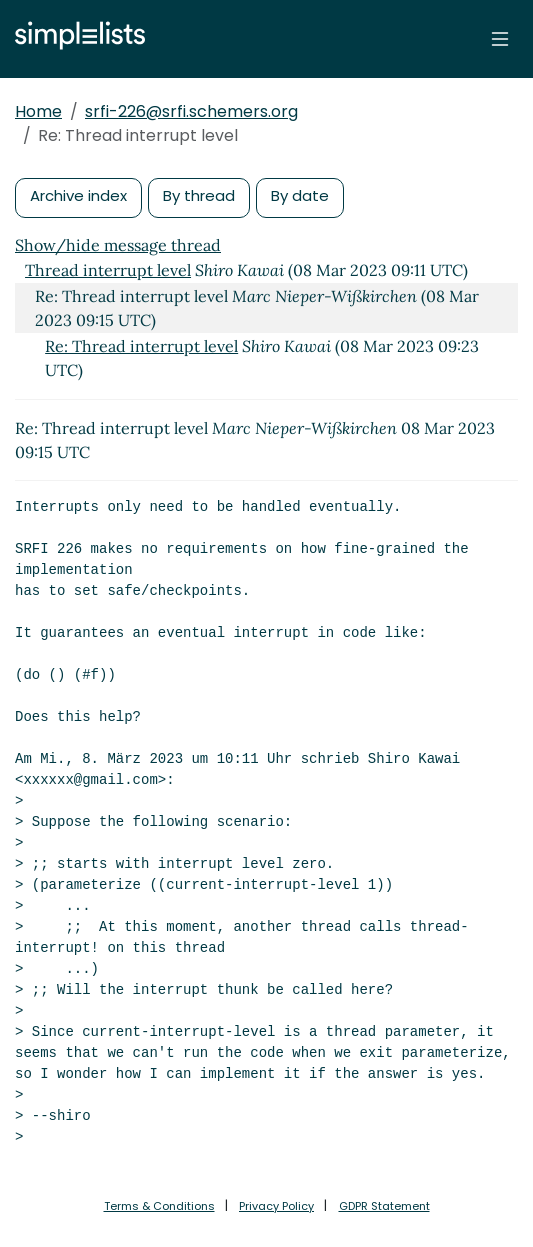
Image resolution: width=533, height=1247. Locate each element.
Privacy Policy (276, 1206)
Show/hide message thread (118, 245)
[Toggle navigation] (500, 39)
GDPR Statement (384, 1206)
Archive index (78, 195)
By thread (199, 195)
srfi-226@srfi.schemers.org (191, 111)
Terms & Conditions (159, 1206)
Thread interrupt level (108, 270)
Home (38, 111)
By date (300, 195)
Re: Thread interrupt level (141, 346)
